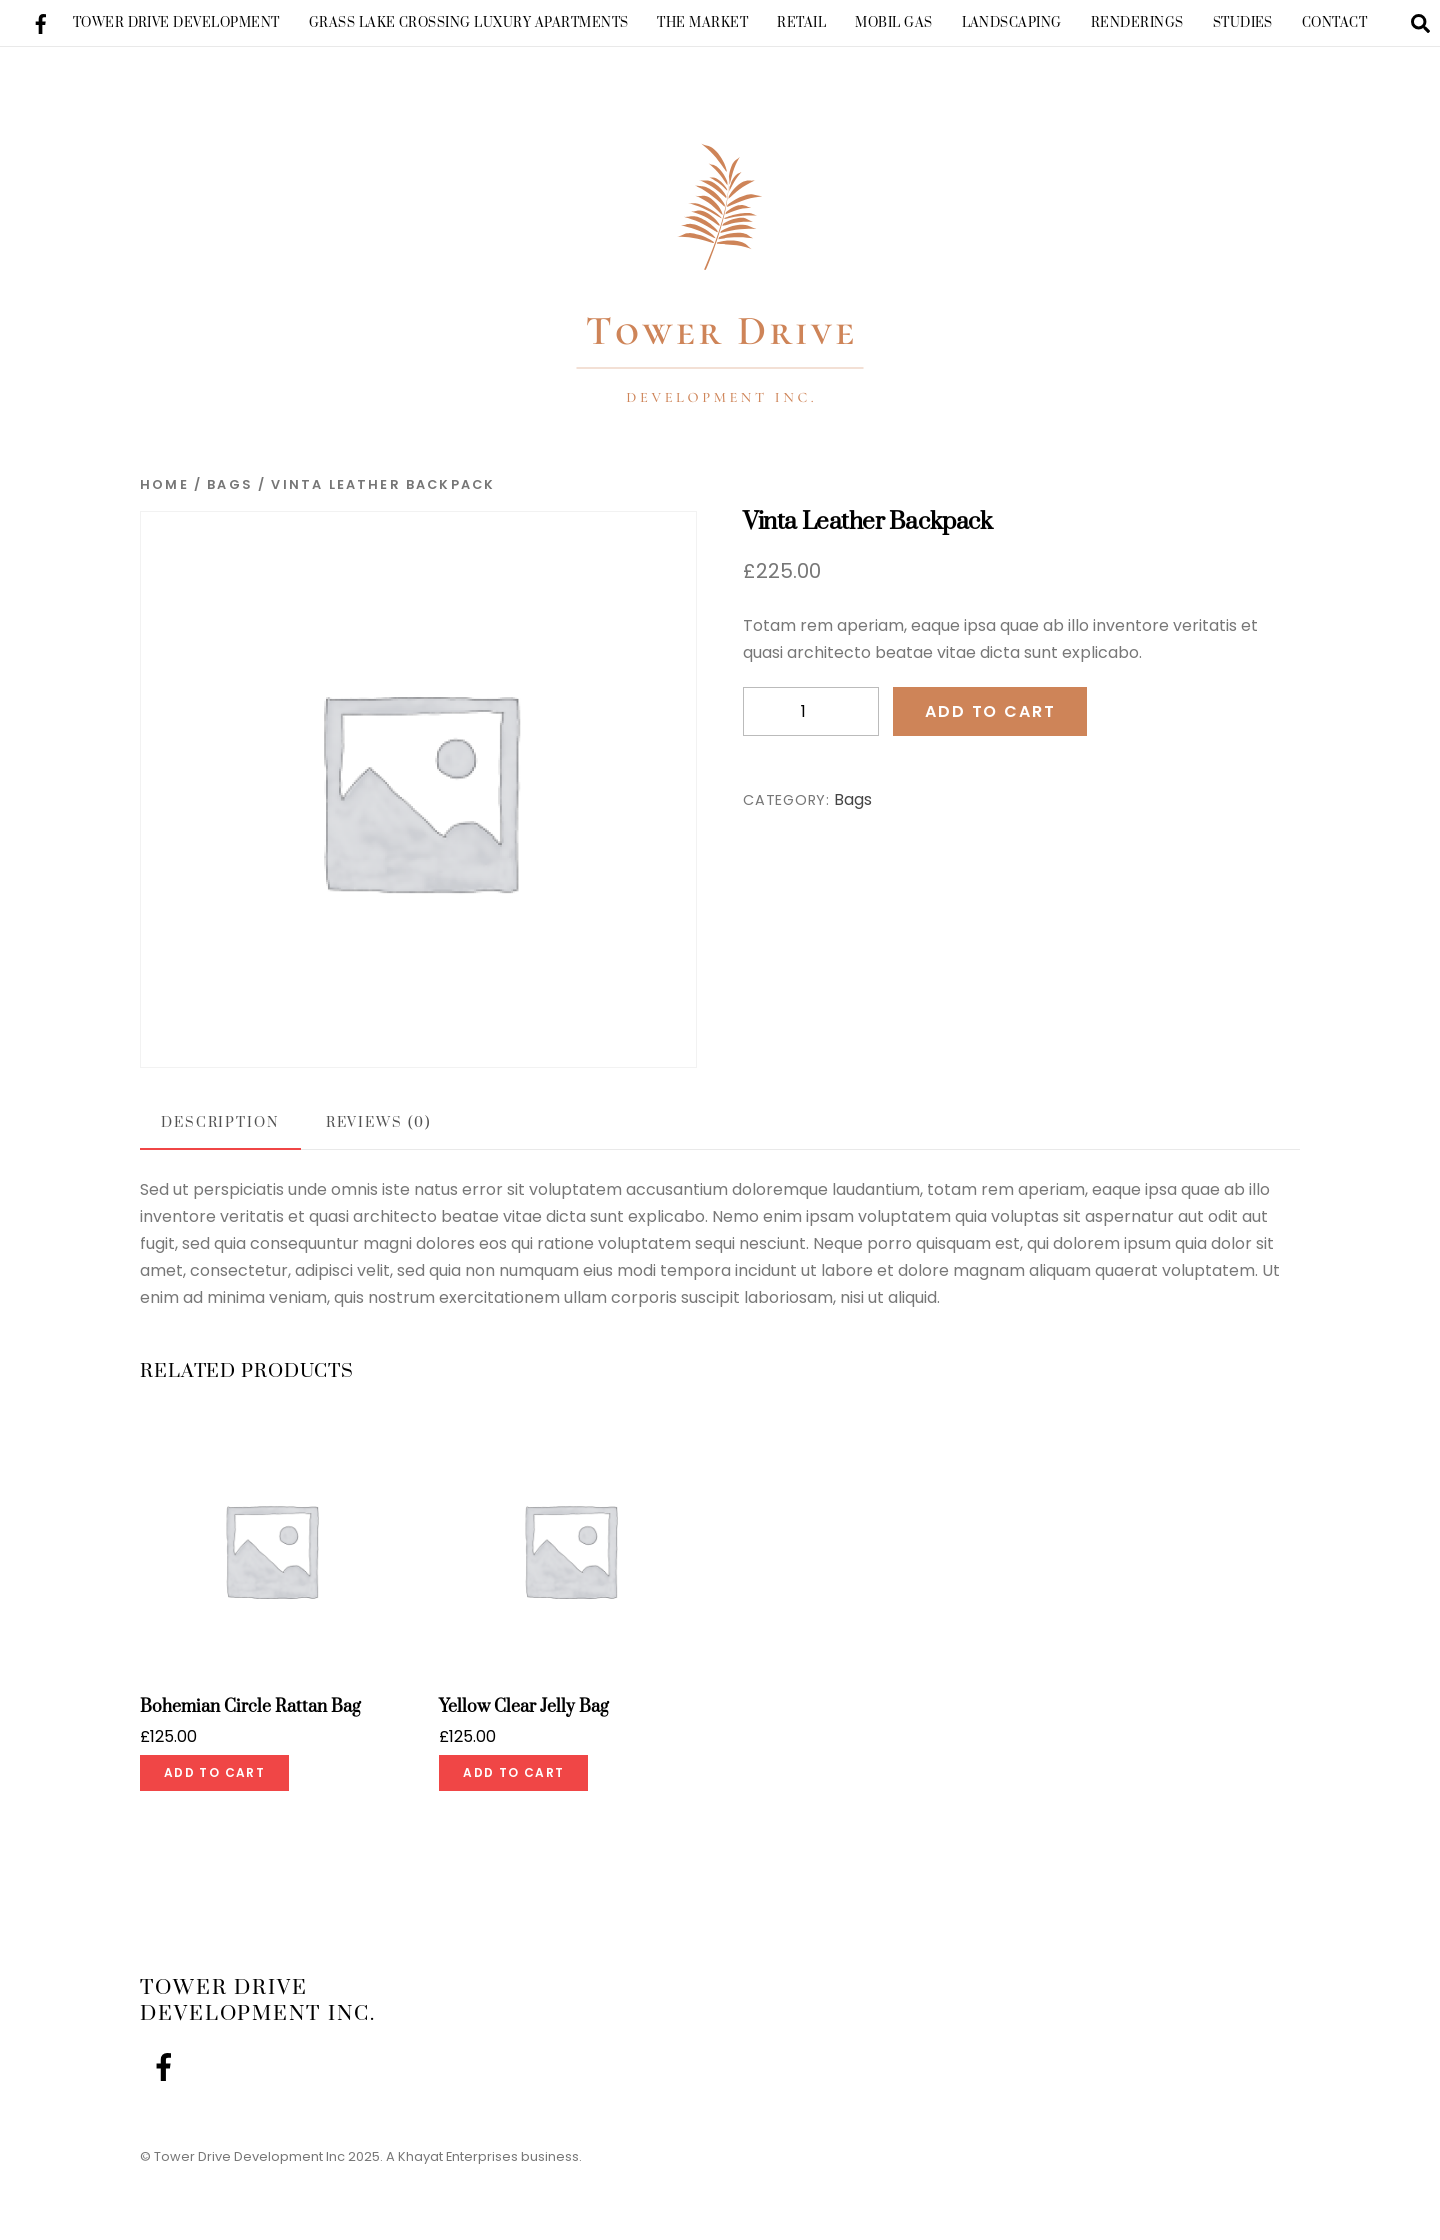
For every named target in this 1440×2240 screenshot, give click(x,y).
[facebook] (41, 21)
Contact (1334, 23)
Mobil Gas (893, 23)
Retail (801, 23)
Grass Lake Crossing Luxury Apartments (469, 23)
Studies (1243, 23)
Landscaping (1012, 23)
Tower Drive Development (176, 23)
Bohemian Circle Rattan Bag (250, 1721)
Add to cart (990, 725)
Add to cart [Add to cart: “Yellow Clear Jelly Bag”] (513, 1786)
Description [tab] (220, 1137)
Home (164, 498)
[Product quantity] (811, 725)
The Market (702, 23)
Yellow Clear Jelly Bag (524, 1721)
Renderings (1137, 23)
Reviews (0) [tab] (378, 1137)
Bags (230, 498)
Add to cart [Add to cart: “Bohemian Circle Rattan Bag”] (214, 1786)
